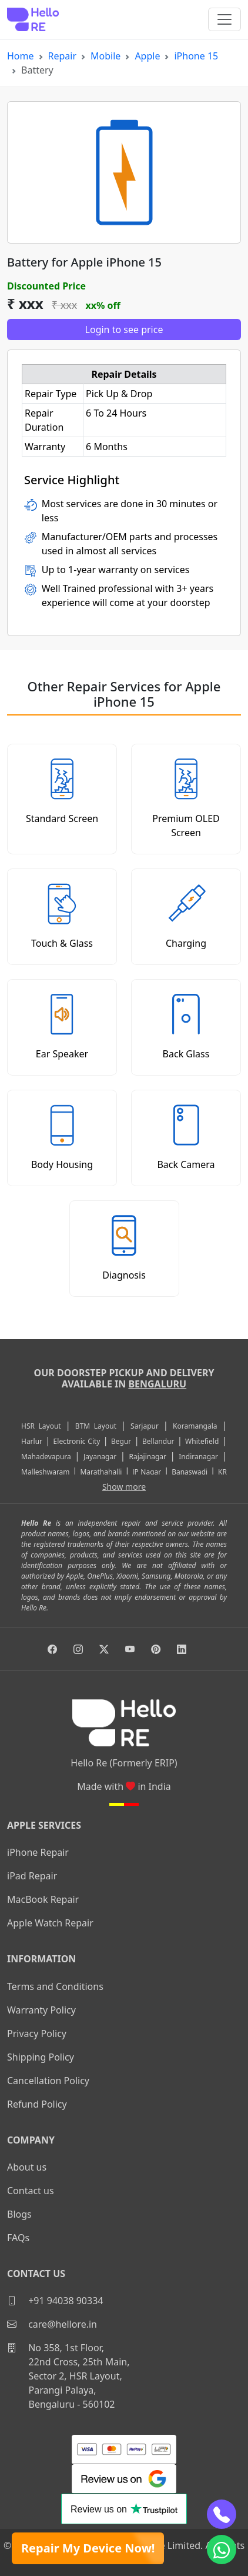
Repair (62, 55)
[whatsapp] (221, 2549)
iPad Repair (32, 1875)
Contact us (30, 2190)
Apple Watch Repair (50, 1922)
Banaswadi (189, 1472)
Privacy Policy (36, 2033)
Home (20, 55)
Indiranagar (198, 1457)
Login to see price (124, 329)
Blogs (19, 2214)
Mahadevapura (46, 1457)
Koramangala (195, 1426)
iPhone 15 (196, 55)
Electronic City (76, 1441)
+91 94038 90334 (55, 2300)
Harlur (31, 1441)
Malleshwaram (45, 1472)
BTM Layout (95, 1426)
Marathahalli (101, 1472)
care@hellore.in (52, 2324)
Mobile (105, 55)
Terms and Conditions (55, 1986)
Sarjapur (144, 1426)
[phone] (221, 2514)
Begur (121, 1441)
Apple (147, 55)
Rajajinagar (147, 1457)
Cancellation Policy (48, 2080)
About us (26, 2167)
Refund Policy (37, 2104)
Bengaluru (157, 1383)
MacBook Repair (43, 1899)
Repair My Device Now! (88, 2548)
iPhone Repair (38, 1852)
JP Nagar (146, 1472)
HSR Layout (41, 1426)
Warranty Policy (41, 2009)
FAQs (18, 2237)
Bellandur (158, 1441)
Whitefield (202, 1441)
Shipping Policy (40, 2057)
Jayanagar (99, 1457)
